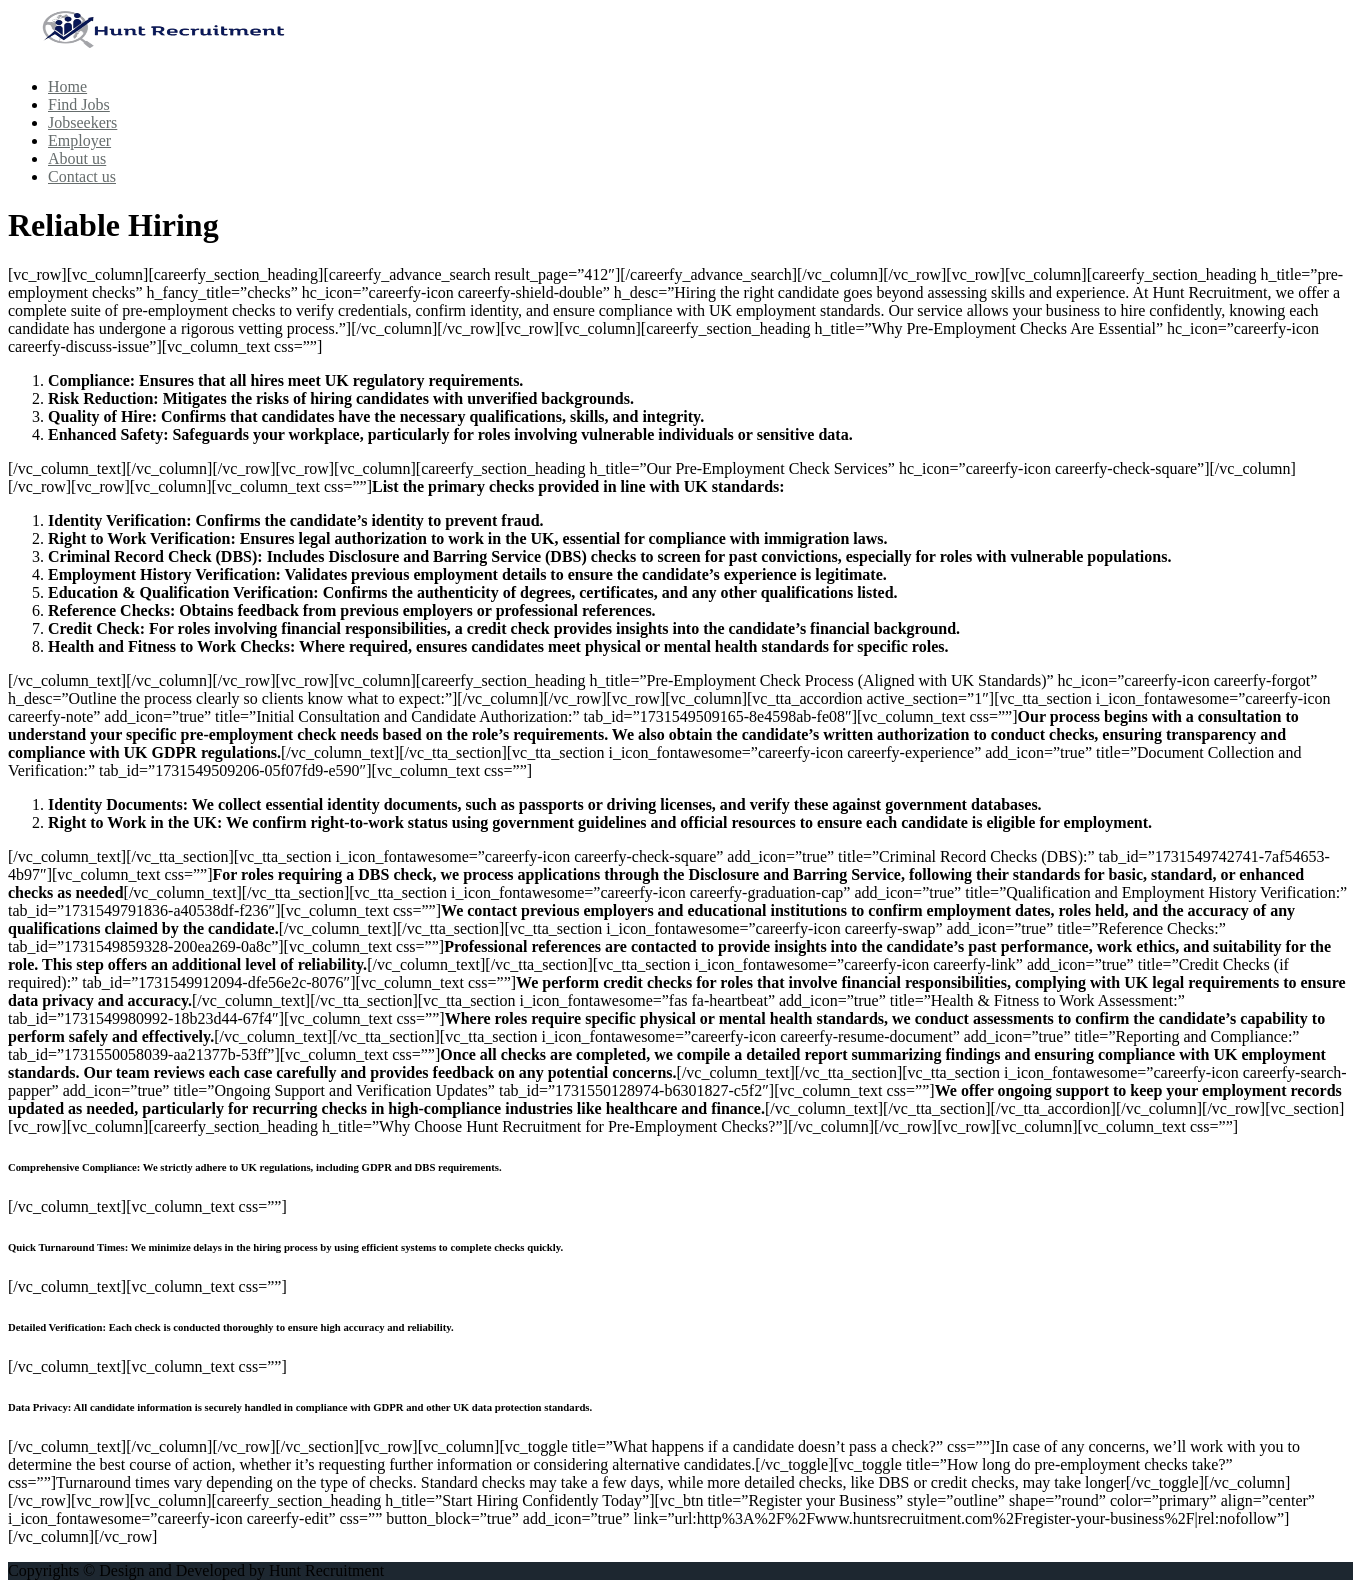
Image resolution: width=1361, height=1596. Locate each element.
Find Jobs (79, 104)
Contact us (82, 176)
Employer (79, 140)
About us (77, 158)
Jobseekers (82, 122)
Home (67, 86)
